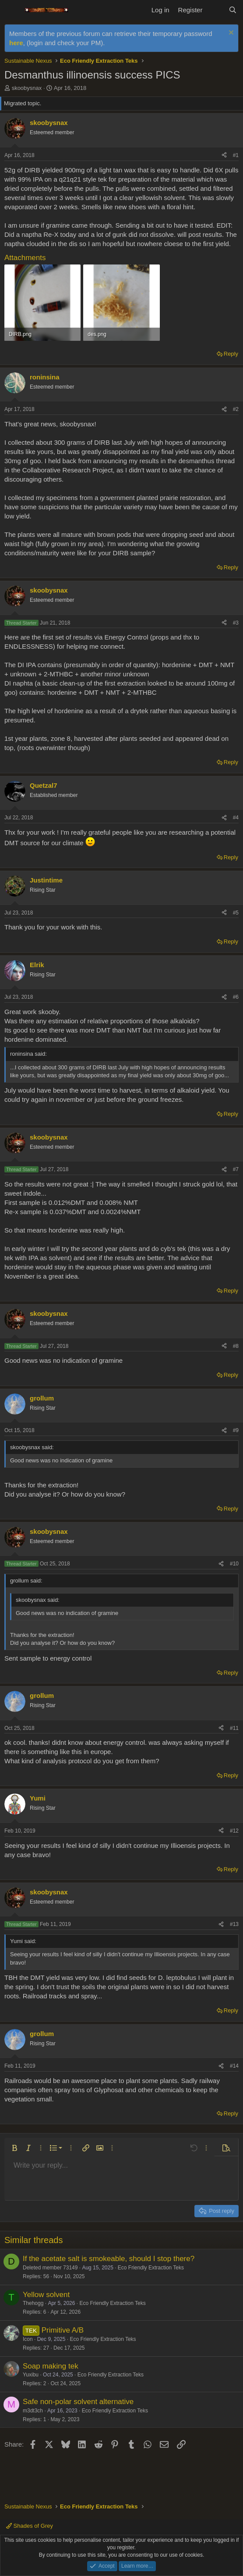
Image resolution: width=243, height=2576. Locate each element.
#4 (236, 818)
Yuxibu (31, 2375)
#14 (234, 2066)
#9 (236, 1430)
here (16, 42)
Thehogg (33, 2303)
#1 (236, 155)
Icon (28, 2339)
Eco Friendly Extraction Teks (151, 2268)
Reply (231, 353)
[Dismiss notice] (230, 33)
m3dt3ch (33, 2411)
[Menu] (12, 10)
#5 (236, 913)
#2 (236, 409)
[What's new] (215, 10)
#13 (234, 1924)
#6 (236, 997)
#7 (236, 1169)
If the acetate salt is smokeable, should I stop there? (108, 2258)
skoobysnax (27, 88)
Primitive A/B (63, 2330)
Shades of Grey (29, 2525)
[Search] (232, 10)
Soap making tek (50, 2366)
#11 (234, 1728)
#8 (236, 1346)
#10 (234, 1564)
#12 (234, 1831)
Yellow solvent (46, 2294)
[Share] (224, 155)
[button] (14, 2148)
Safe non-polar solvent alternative (78, 2401)
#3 (236, 623)
